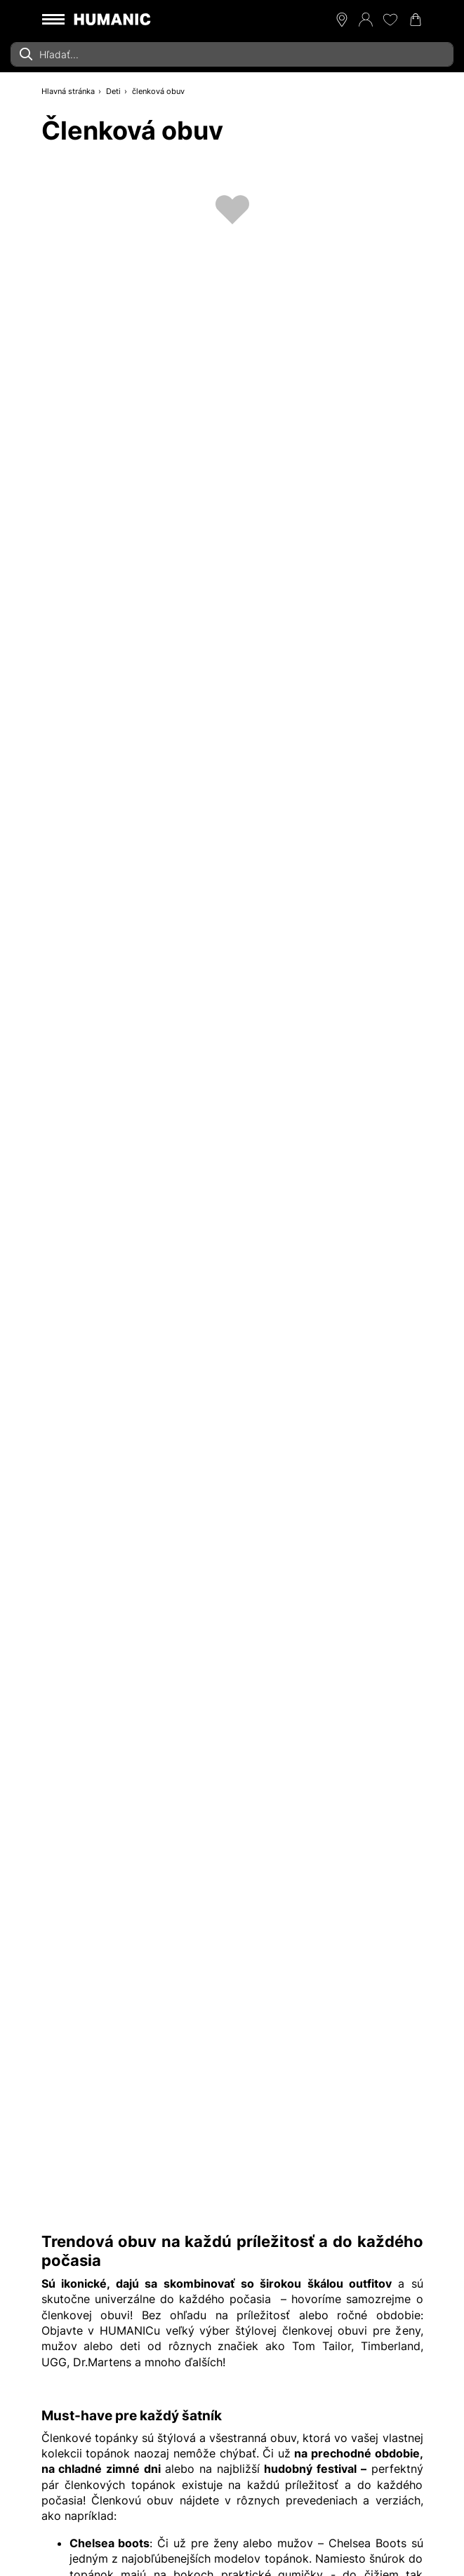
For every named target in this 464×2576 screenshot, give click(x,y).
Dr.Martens (102, 2362)
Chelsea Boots (367, 2543)
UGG (54, 2362)
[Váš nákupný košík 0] (415, 20)
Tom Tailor (321, 2346)
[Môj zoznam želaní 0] (390, 20)
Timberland (390, 2346)
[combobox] (232, 54)
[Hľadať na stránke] (232, 54)
